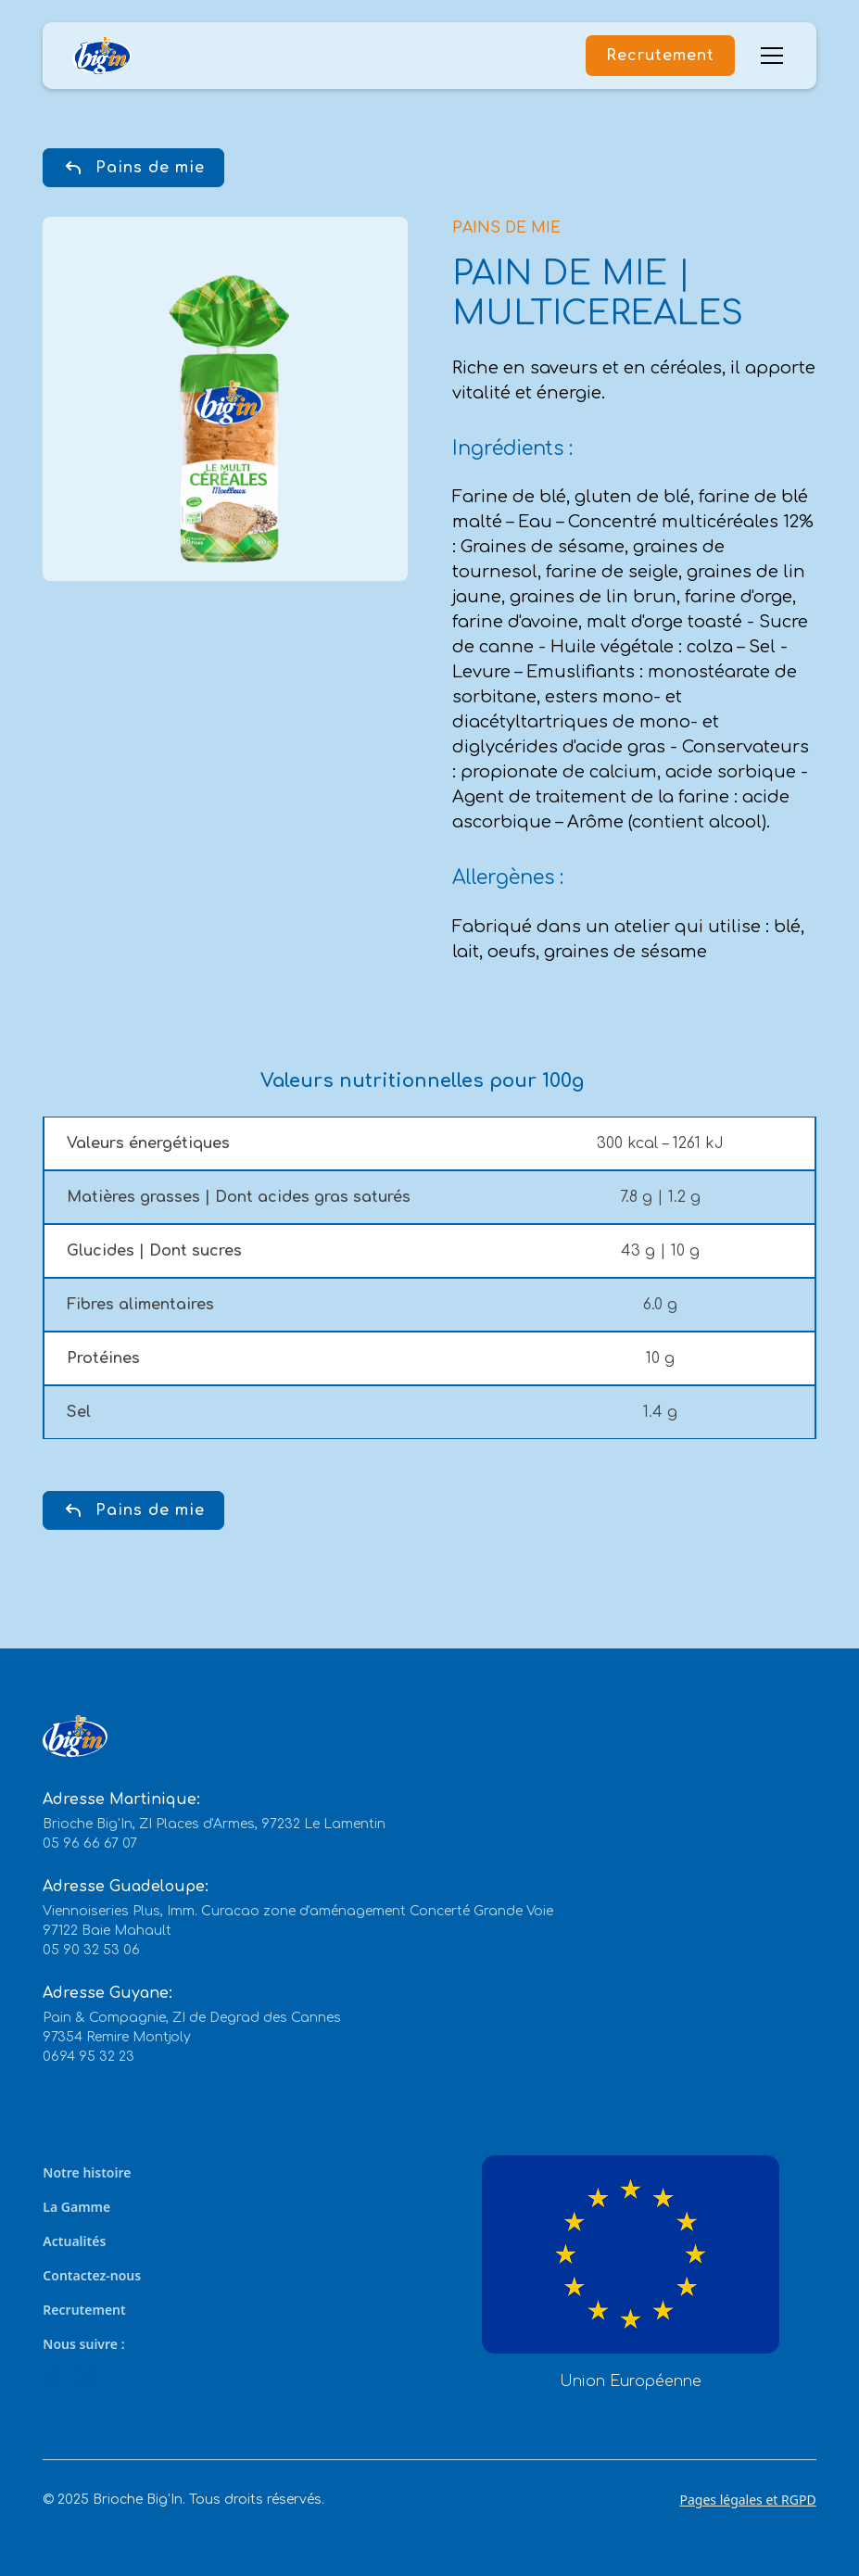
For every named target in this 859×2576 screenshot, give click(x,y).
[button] (768, 55)
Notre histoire (87, 2172)
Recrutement (660, 55)
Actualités (74, 2241)
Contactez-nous (92, 2275)
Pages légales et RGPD (747, 2499)
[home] (102, 56)
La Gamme (76, 2207)
